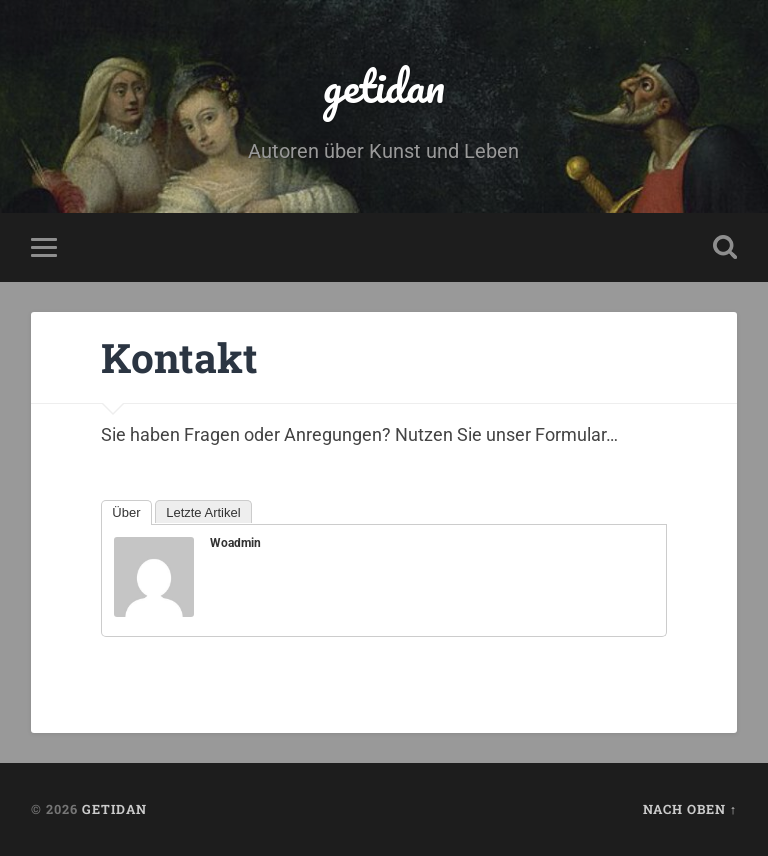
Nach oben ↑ (690, 809)
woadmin (235, 543)
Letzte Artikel (203, 512)
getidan (384, 85)
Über (126, 512)
